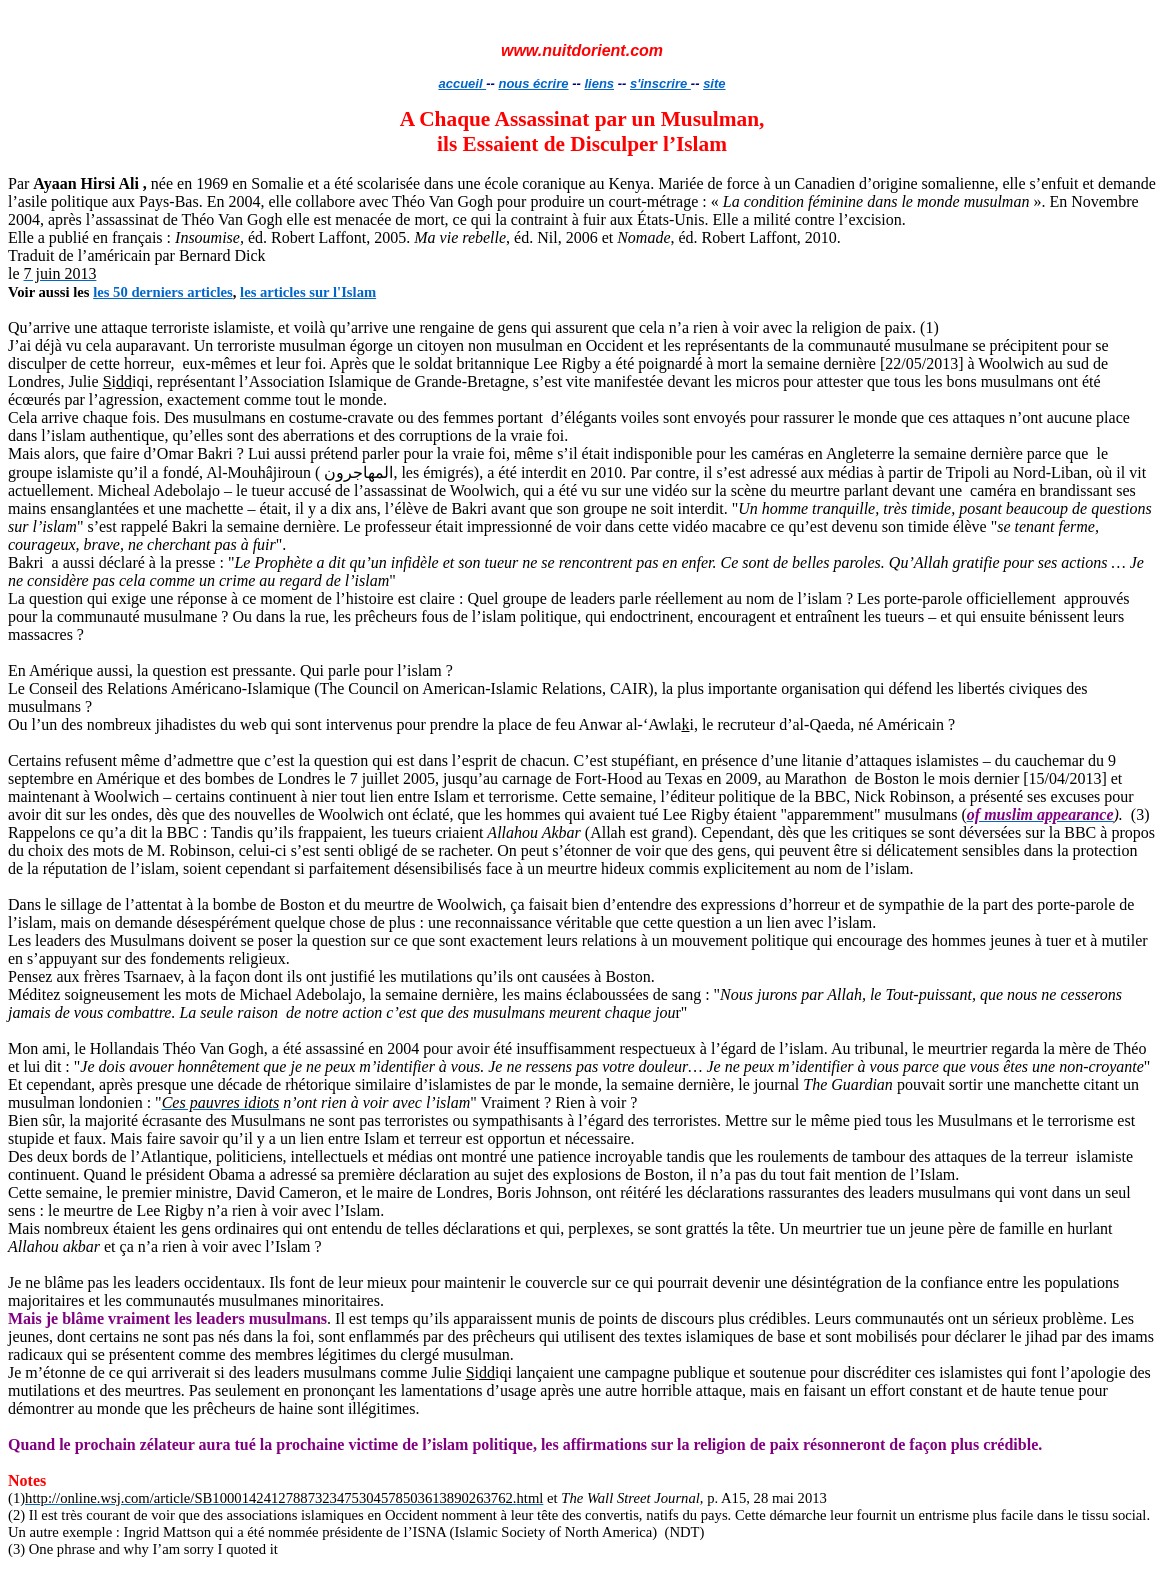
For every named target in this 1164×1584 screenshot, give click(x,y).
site (714, 83)
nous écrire (533, 83)
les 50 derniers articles (163, 292)
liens (599, 83)
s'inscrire (660, 83)
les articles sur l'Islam (308, 292)
